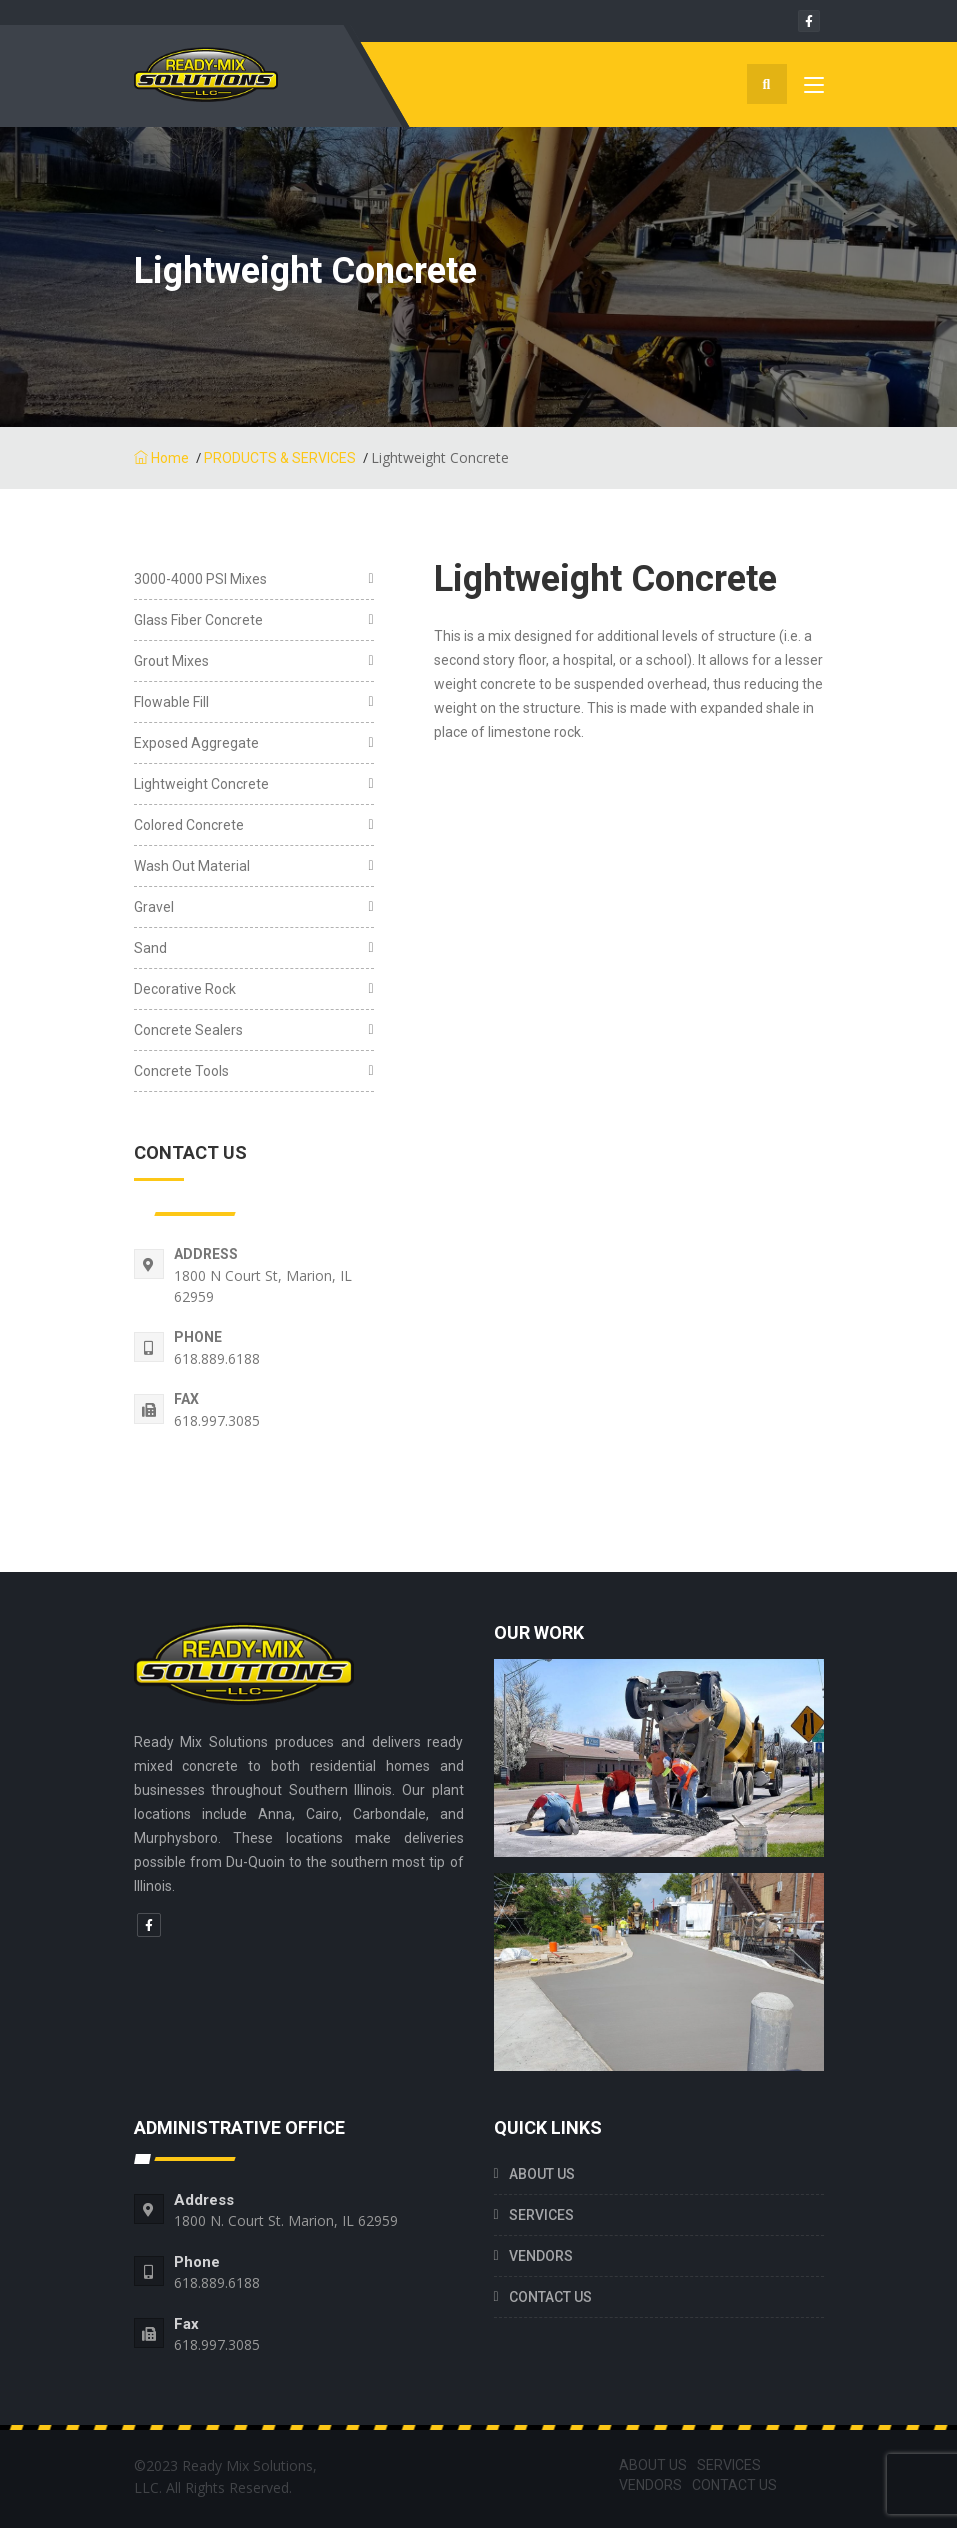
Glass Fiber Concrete (198, 620)
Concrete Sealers (188, 1030)
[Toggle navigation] (814, 89)
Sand (150, 948)
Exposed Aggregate (196, 743)
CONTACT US (550, 2297)
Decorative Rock (185, 989)
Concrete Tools (181, 1071)
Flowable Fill (171, 702)
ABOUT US (542, 2174)
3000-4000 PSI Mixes (200, 579)
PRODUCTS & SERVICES (280, 458)
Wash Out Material (192, 866)
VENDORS (541, 2256)
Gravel (154, 907)
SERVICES (541, 2215)
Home (161, 458)
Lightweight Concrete (201, 784)
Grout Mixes (171, 661)
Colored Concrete (189, 825)
